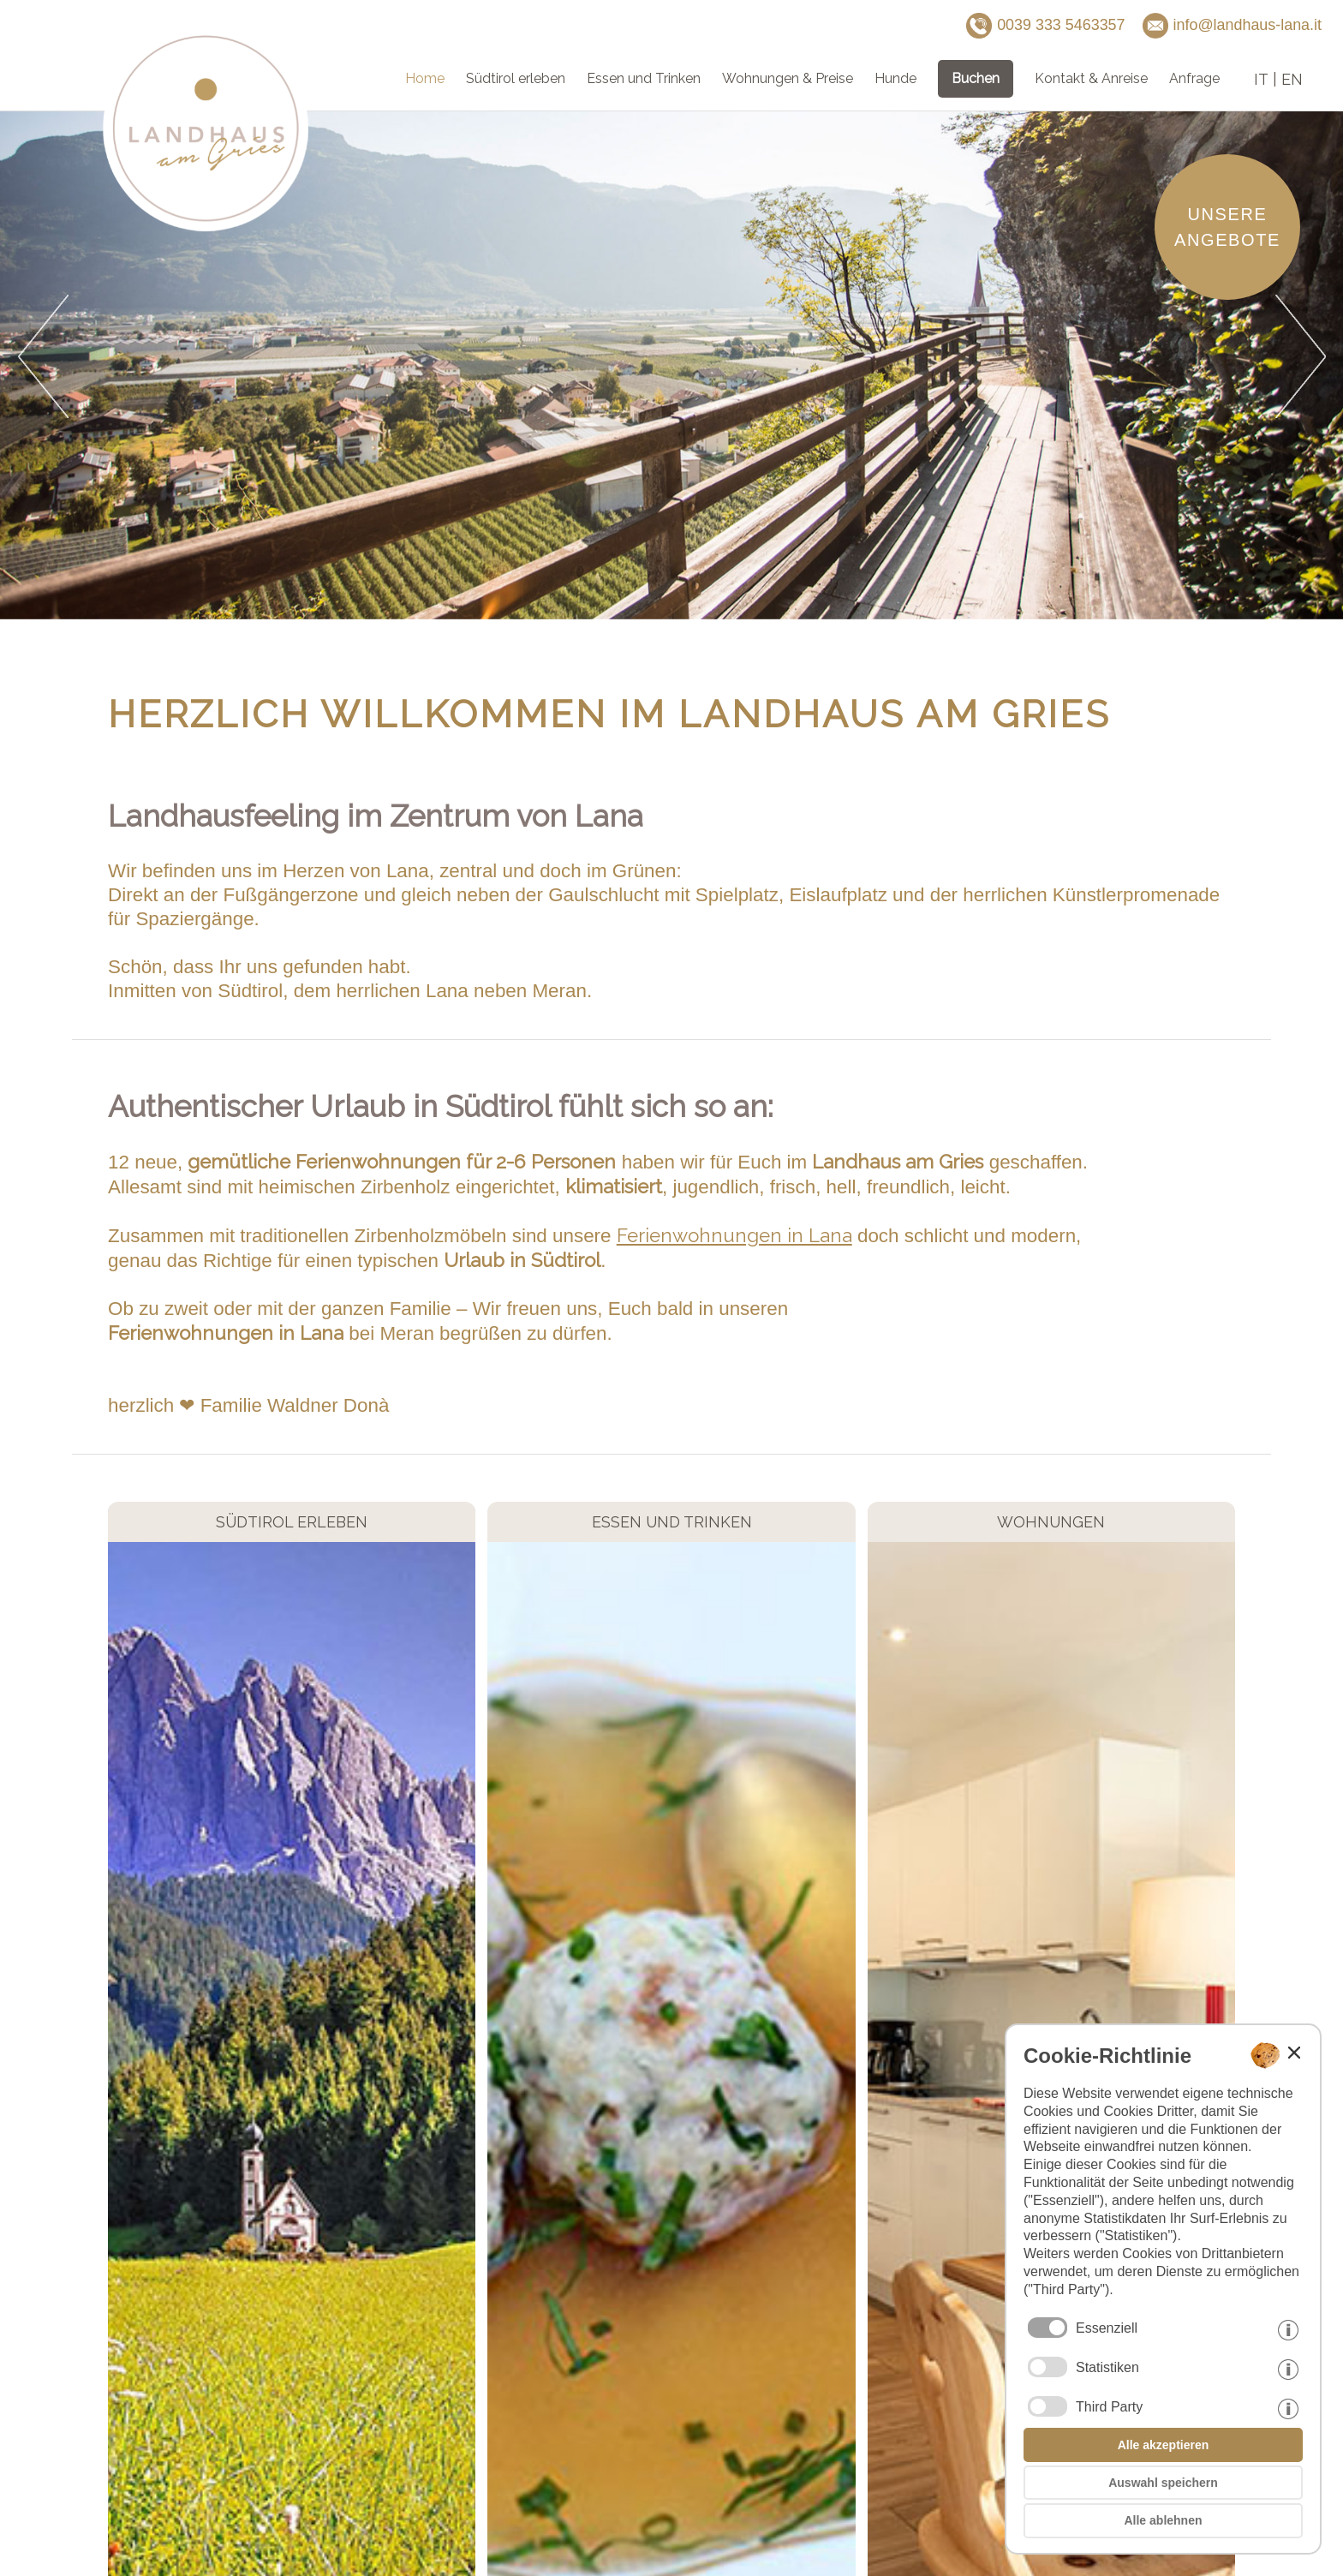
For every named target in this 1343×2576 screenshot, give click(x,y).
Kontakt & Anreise (1091, 78)
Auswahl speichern (1163, 2482)
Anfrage (1194, 78)
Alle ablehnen (1163, 2520)
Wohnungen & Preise (787, 78)
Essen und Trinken (644, 78)
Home (425, 78)
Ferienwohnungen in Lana (734, 1235)
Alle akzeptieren (1163, 2445)
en (1292, 79)
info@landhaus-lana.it (1232, 26)
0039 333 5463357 (1045, 26)
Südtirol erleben (515, 78)
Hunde (895, 78)
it (1261, 79)
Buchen (976, 78)
